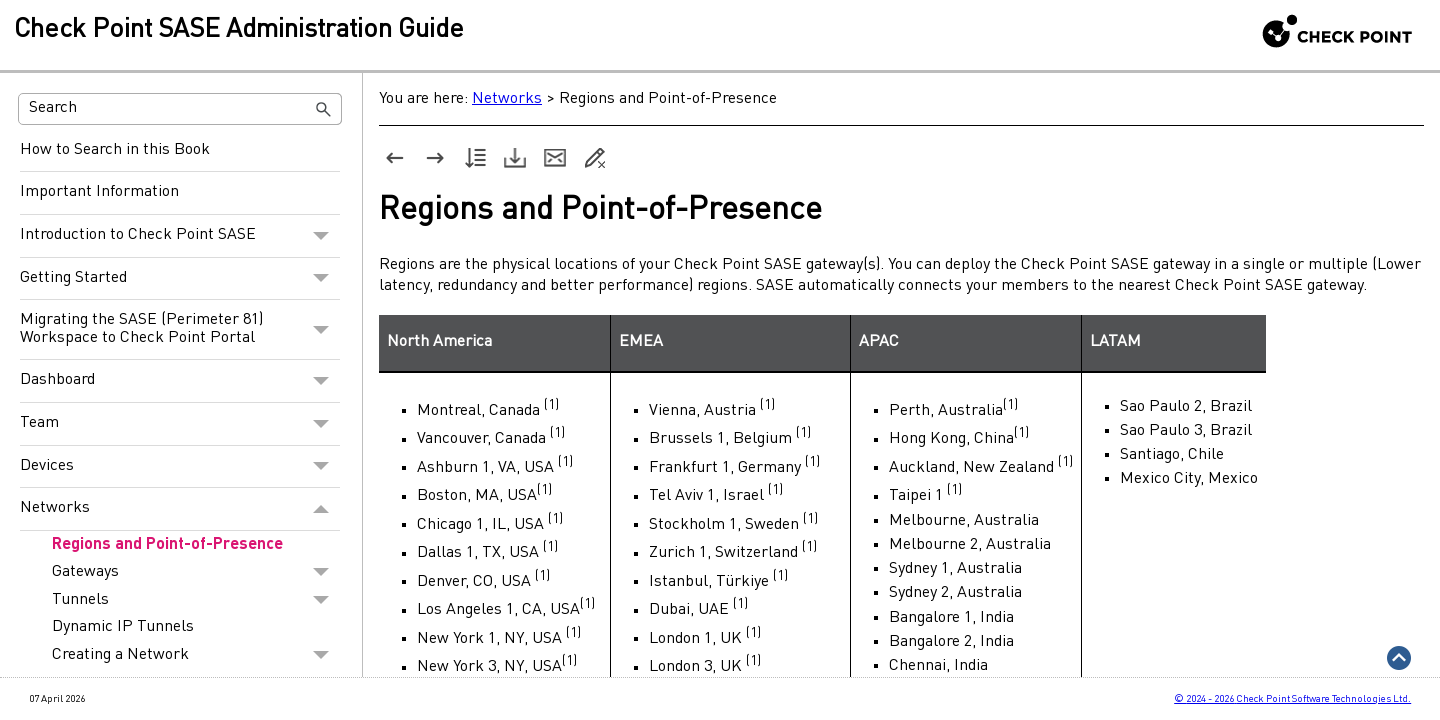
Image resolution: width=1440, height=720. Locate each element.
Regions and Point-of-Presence (167, 545)
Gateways (196, 572)
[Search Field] (180, 109)
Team (180, 424)
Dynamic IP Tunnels (123, 627)
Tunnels (196, 600)
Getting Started (180, 279)
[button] (324, 109)
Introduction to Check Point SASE (180, 236)
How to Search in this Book (115, 150)
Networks (180, 509)
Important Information (99, 192)
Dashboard (180, 381)
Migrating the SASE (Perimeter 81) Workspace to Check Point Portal (180, 329)
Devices (180, 467)
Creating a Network (196, 655)
